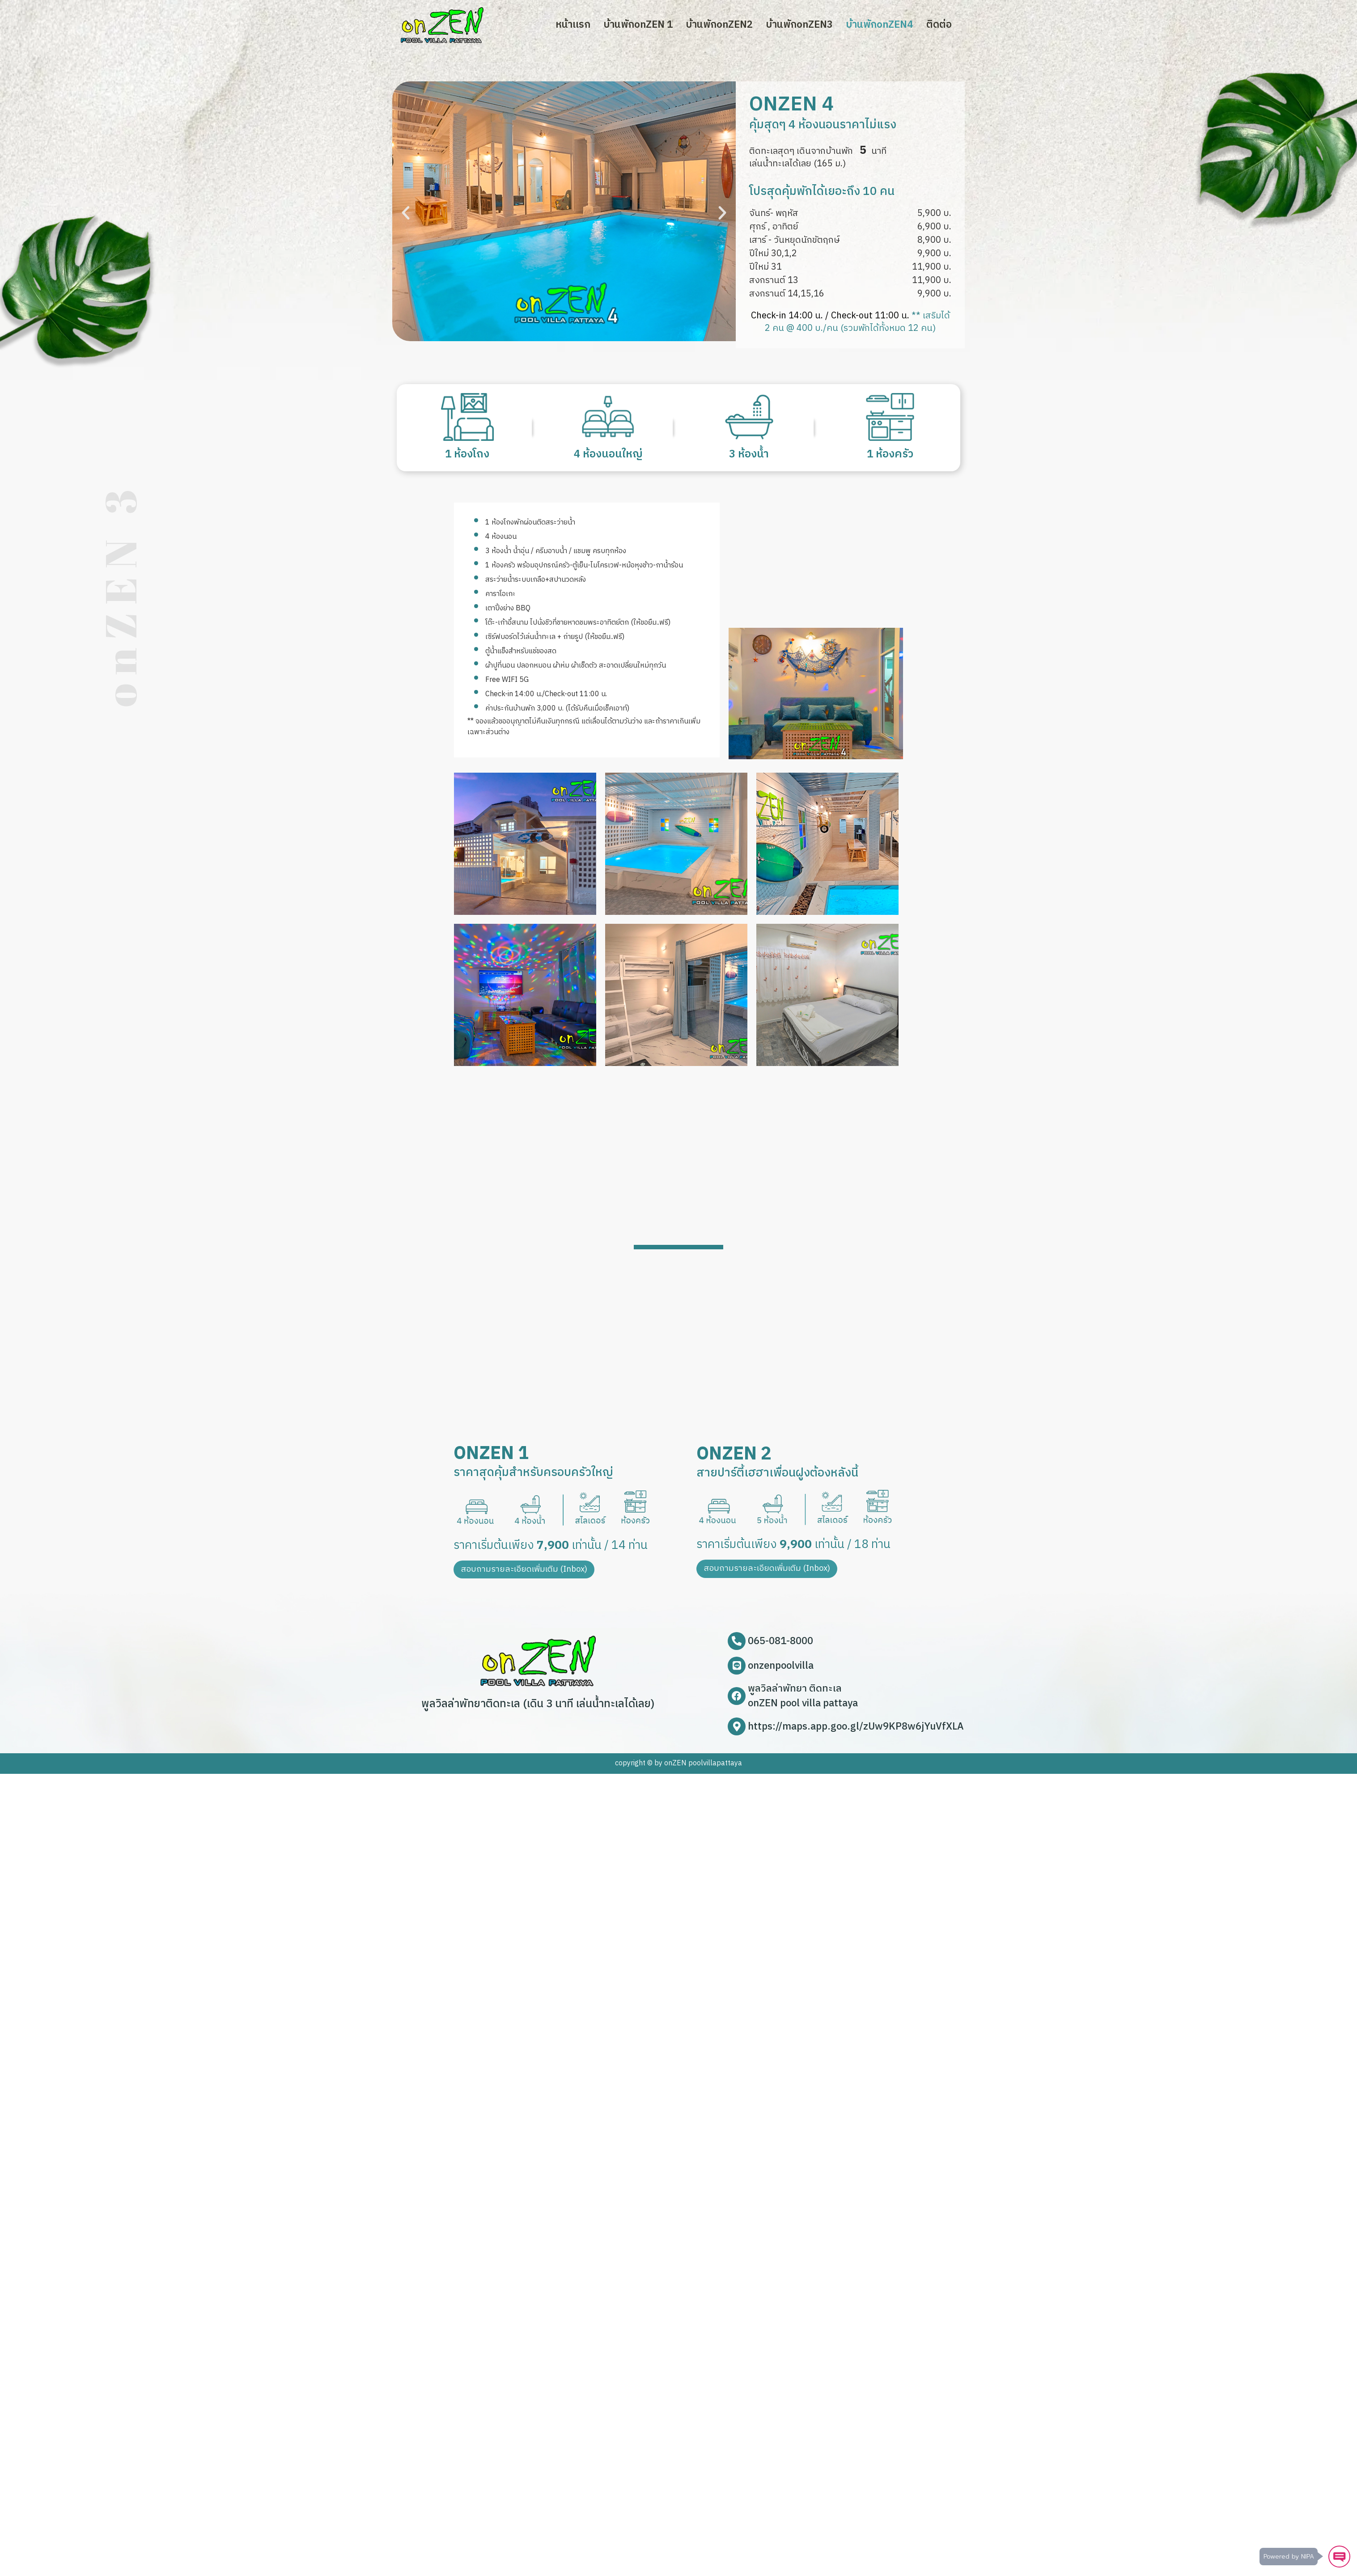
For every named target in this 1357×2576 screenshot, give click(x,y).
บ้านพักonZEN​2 (719, 25)
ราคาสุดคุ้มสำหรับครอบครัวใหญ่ (533, 1472)
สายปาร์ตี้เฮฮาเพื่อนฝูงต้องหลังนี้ (777, 1473)
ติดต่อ (939, 25)
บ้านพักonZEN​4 (879, 25)
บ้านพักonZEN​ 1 (638, 25)
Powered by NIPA (1286, 2555)
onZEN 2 (734, 1454)
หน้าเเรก (573, 25)
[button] (406, 213)
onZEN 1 (491, 1453)
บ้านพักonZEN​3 (799, 25)
